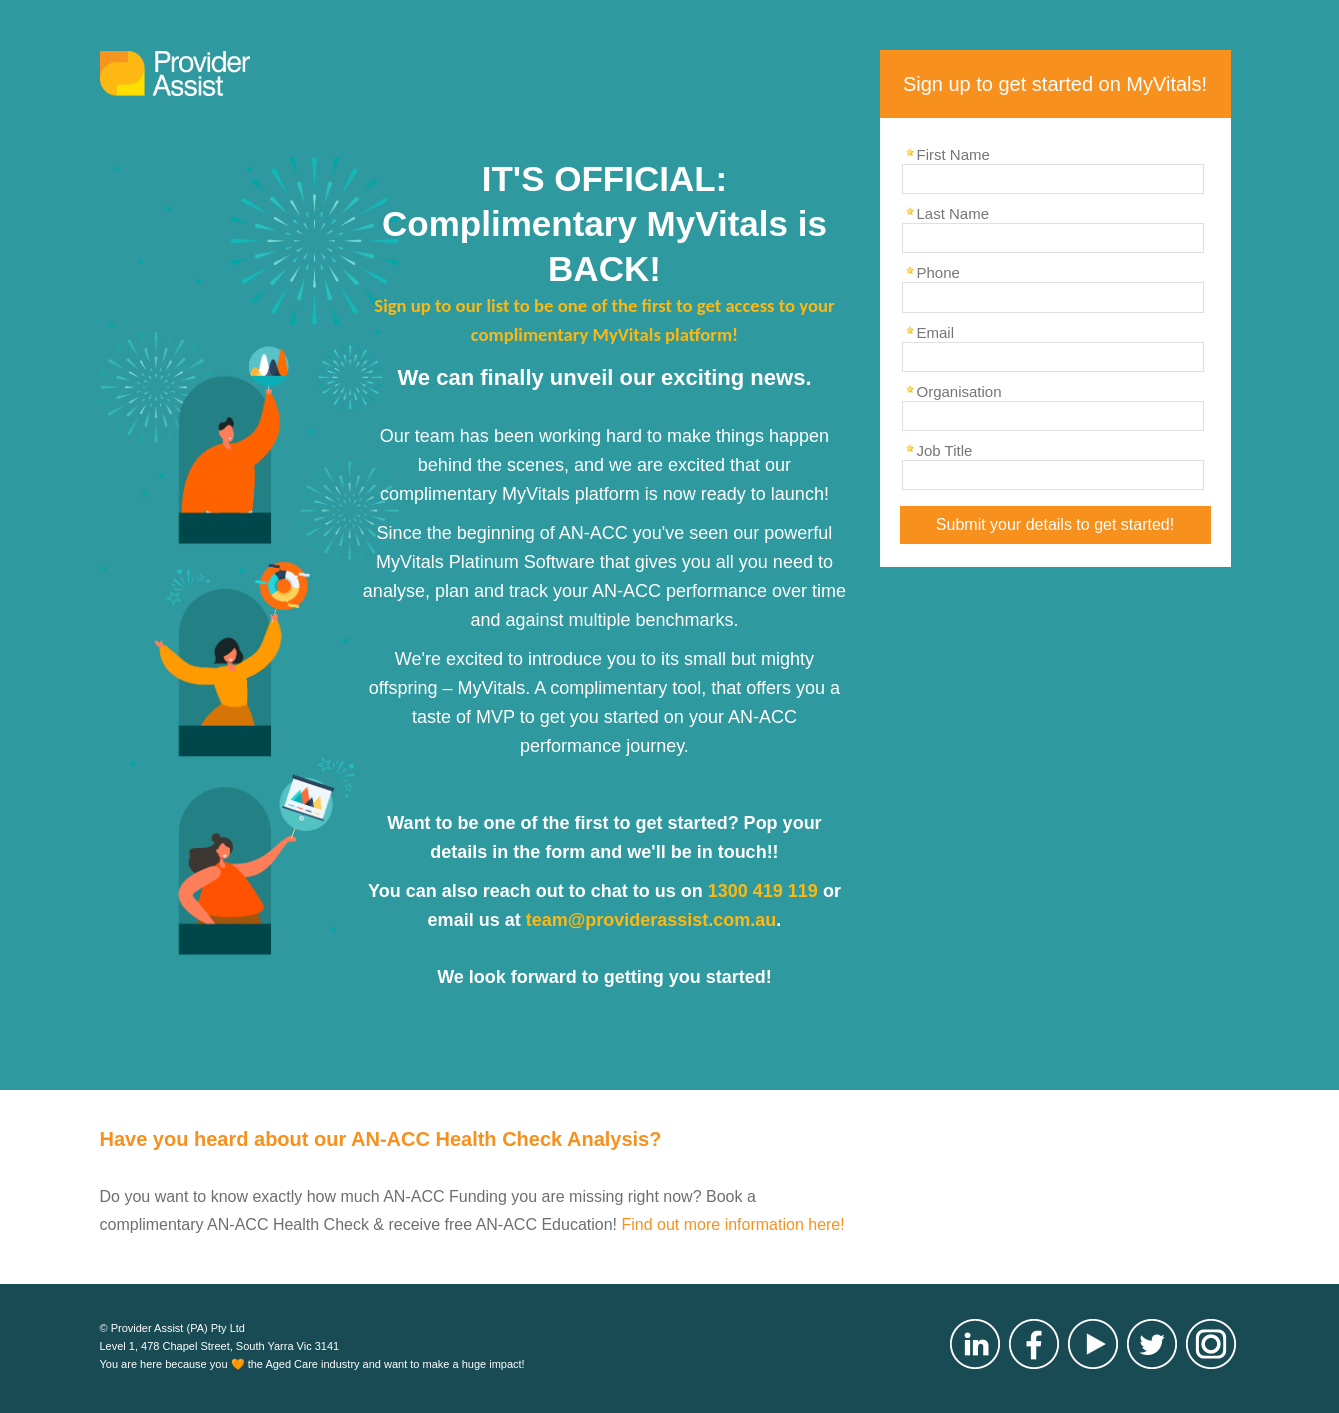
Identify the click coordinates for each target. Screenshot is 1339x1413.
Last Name (953, 213)
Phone (938, 272)
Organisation (959, 391)
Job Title (945, 450)
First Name (953, 154)
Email (936, 332)
